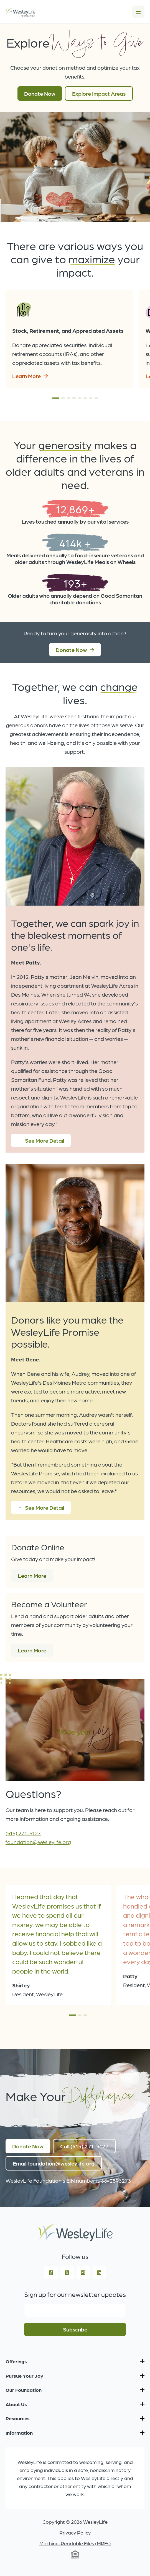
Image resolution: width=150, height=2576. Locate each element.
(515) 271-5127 (23, 1833)
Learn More (26, 376)
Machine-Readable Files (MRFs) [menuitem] (75, 2543)
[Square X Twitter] (67, 2272)
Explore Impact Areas (99, 93)
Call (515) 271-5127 (84, 2146)
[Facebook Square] (51, 2272)
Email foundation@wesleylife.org (54, 2163)
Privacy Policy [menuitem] (75, 2532)
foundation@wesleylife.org (38, 1842)
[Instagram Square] (83, 2272)
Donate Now (39, 93)
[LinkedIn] (99, 2272)
